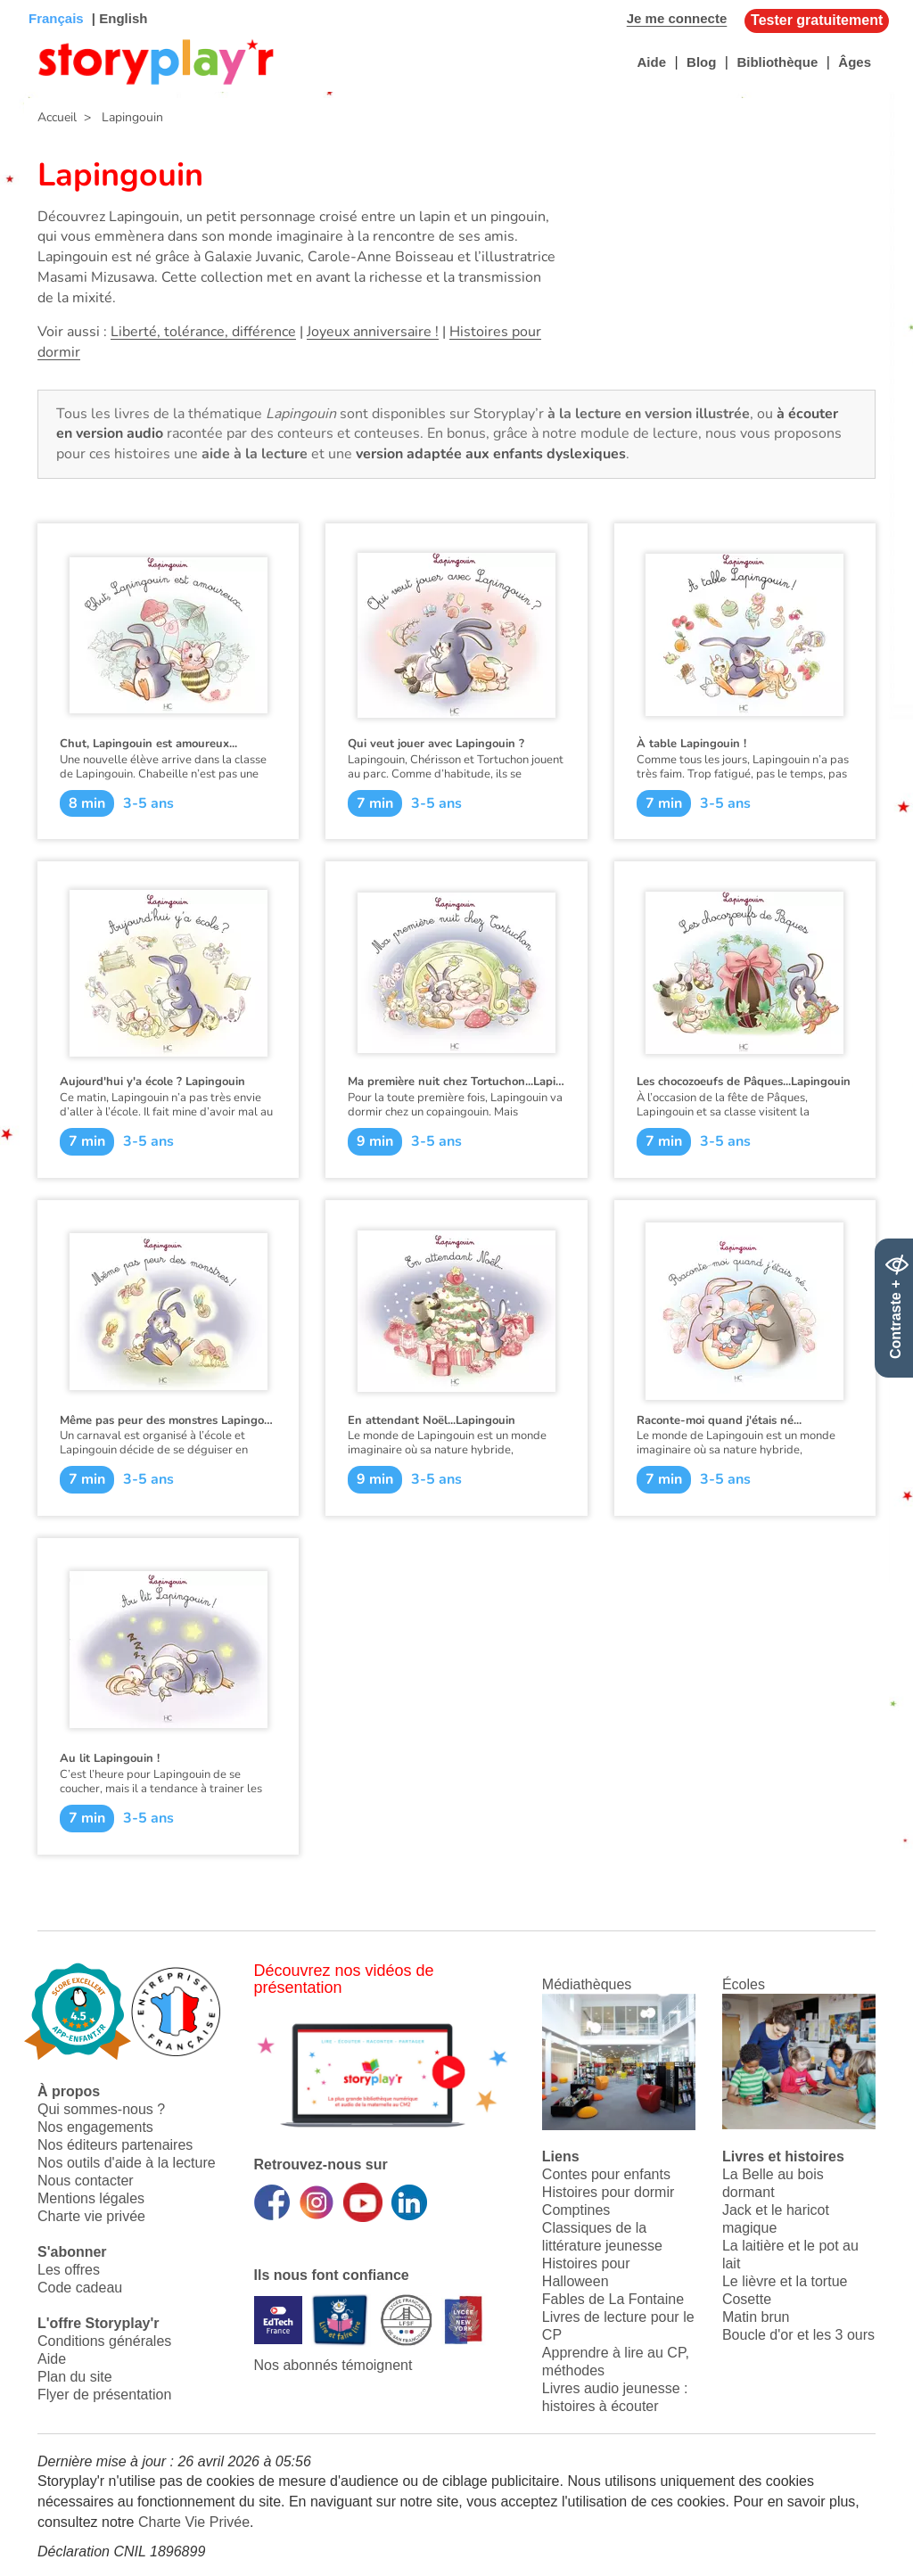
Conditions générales (104, 2341)
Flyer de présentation (104, 2394)
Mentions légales (90, 2198)
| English (118, 18)
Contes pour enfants (606, 2174)
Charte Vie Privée (194, 2522)
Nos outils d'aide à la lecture (126, 2162)
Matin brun (756, 2317)
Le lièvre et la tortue (785, 2281)
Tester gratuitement (817, 20)
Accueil (57, 117)
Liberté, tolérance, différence (203, 332)
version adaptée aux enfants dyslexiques (491, 454)
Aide (651, 62)
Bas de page (36, 0)
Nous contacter (85, 2180)
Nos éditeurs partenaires (115, 2144)
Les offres (68, 2269)
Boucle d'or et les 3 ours (798, 2334)
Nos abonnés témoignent (333, 2365)
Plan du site (74, 2376)
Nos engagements (95, 2127)
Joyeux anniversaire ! (373, 332)
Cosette (746, 2299)
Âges (854, 62)
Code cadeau (79, 2287)
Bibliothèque (777, 62)
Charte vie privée (91, 2216)
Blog (701, 62)
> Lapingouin (120, 117)
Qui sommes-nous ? (101, 2109)
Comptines (576, 2210)
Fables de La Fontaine (613, 2299)
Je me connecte (677, 18)
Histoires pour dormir (608, 2192)
